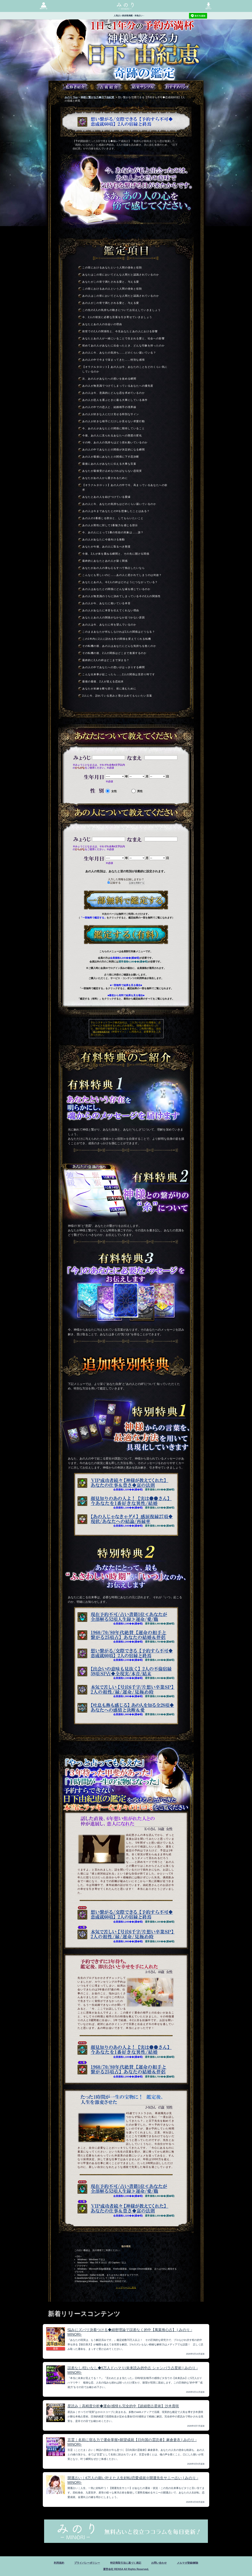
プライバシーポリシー (87, 2562)
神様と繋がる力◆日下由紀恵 (97, 97)
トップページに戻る (126, 2287)
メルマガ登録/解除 (187, 2562)
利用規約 (59, 2562)
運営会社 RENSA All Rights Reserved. (126, 2569)
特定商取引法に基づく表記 (125, 2562)
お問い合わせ (159, 2562)
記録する (114, 882)
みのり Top (71, 97)
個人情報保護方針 (101, 1032)
